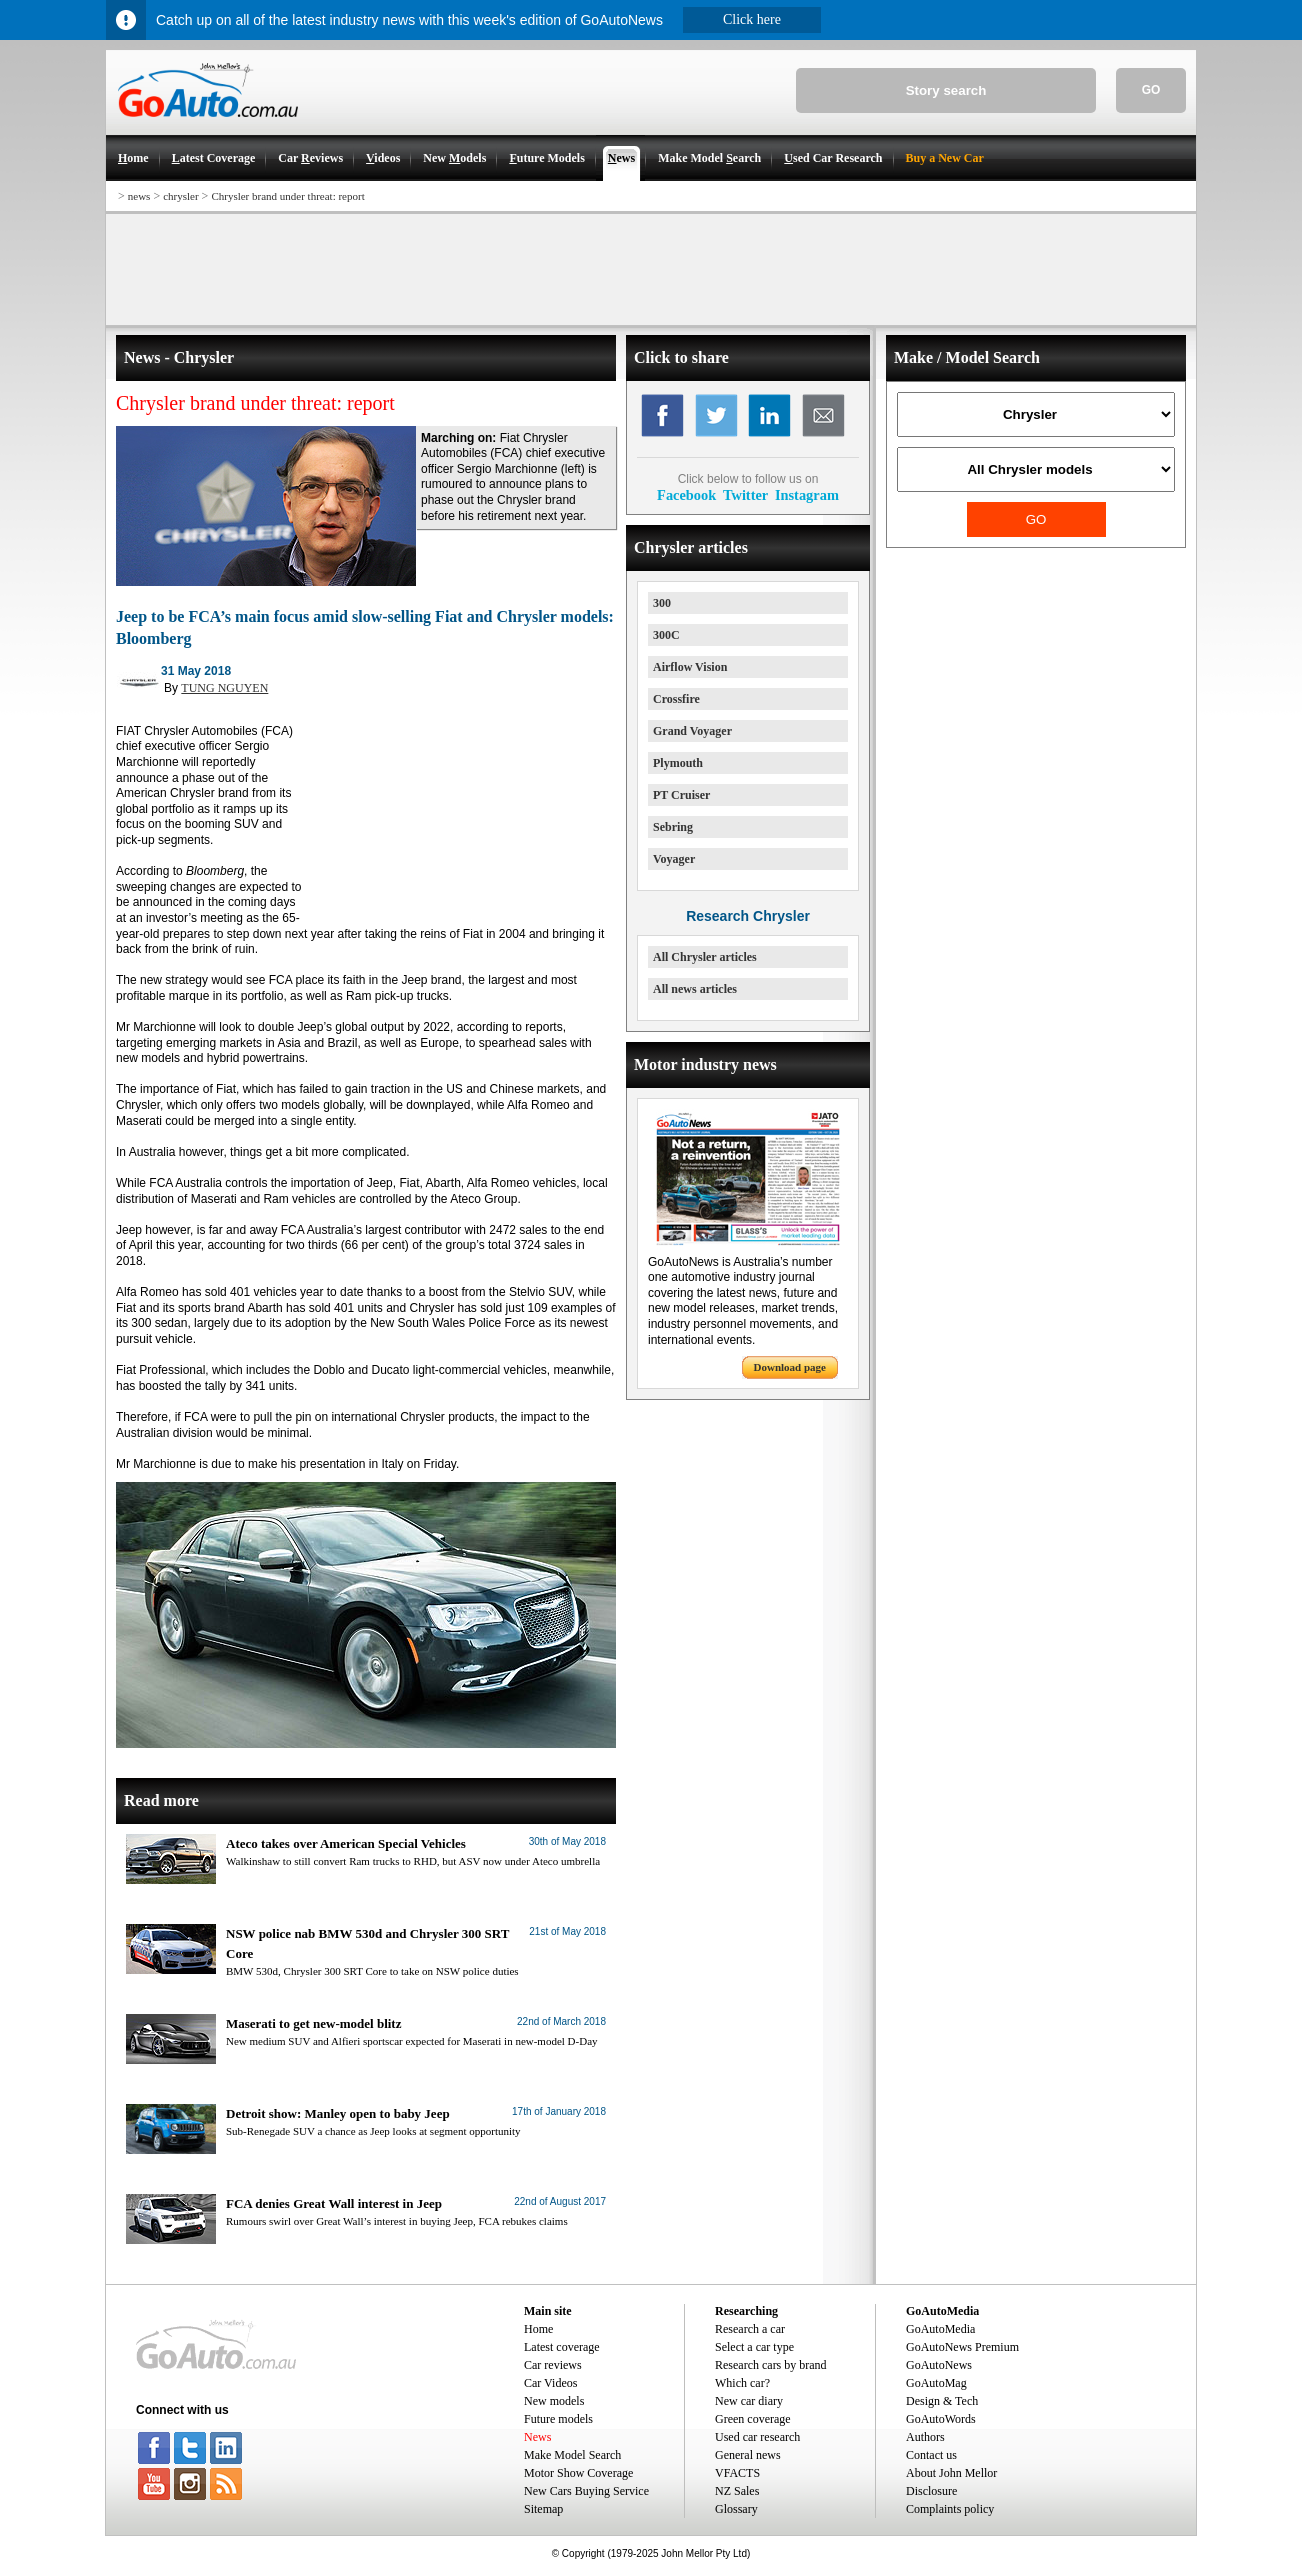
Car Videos (550, 2383)
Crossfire (676, 699)
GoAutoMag (936, 2383)
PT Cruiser (681, 795)
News (537, 2437)
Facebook (686, 495)
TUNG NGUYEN (224, 688)
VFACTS (737, 2473)
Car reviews (553, 2365)
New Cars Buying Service (586, 2491)
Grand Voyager (692, 731)
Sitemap (543, 2509)
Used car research (757, 2437)
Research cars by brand (771, 2365)
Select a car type (754, 2347)
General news (748, 2455)
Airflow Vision (690, 667)
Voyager (674, 859)
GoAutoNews (939, 2365)
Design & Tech (942, 2401)
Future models (558, 2419)
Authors (925, 2437)
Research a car (750, 2329)
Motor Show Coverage (578, 2473)
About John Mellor (951, 2473)
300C (666, 635)
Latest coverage (562, 2347)
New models (554, 2401)
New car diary (749, 2401)
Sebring (673, 827)
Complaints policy (950, 2509)
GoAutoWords (941, 2419)
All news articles (695, 989)
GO (1151, 90)
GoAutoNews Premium (962, 2347)
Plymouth (678, 763)
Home (538, 2329)
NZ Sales (737, 2491)
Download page (790, 1367)
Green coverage (753, 2419)
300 (662, 603)
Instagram (807, 495)
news (139, 196)
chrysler (180, 196)
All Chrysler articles (705, 957)
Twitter (745, 495)
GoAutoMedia (940, 2329)
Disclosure (931, 2491)
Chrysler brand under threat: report (287, 196)
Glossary (736, 2509)
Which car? (742, 2383)
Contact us (931, 2455)
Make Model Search (572, 2455)
